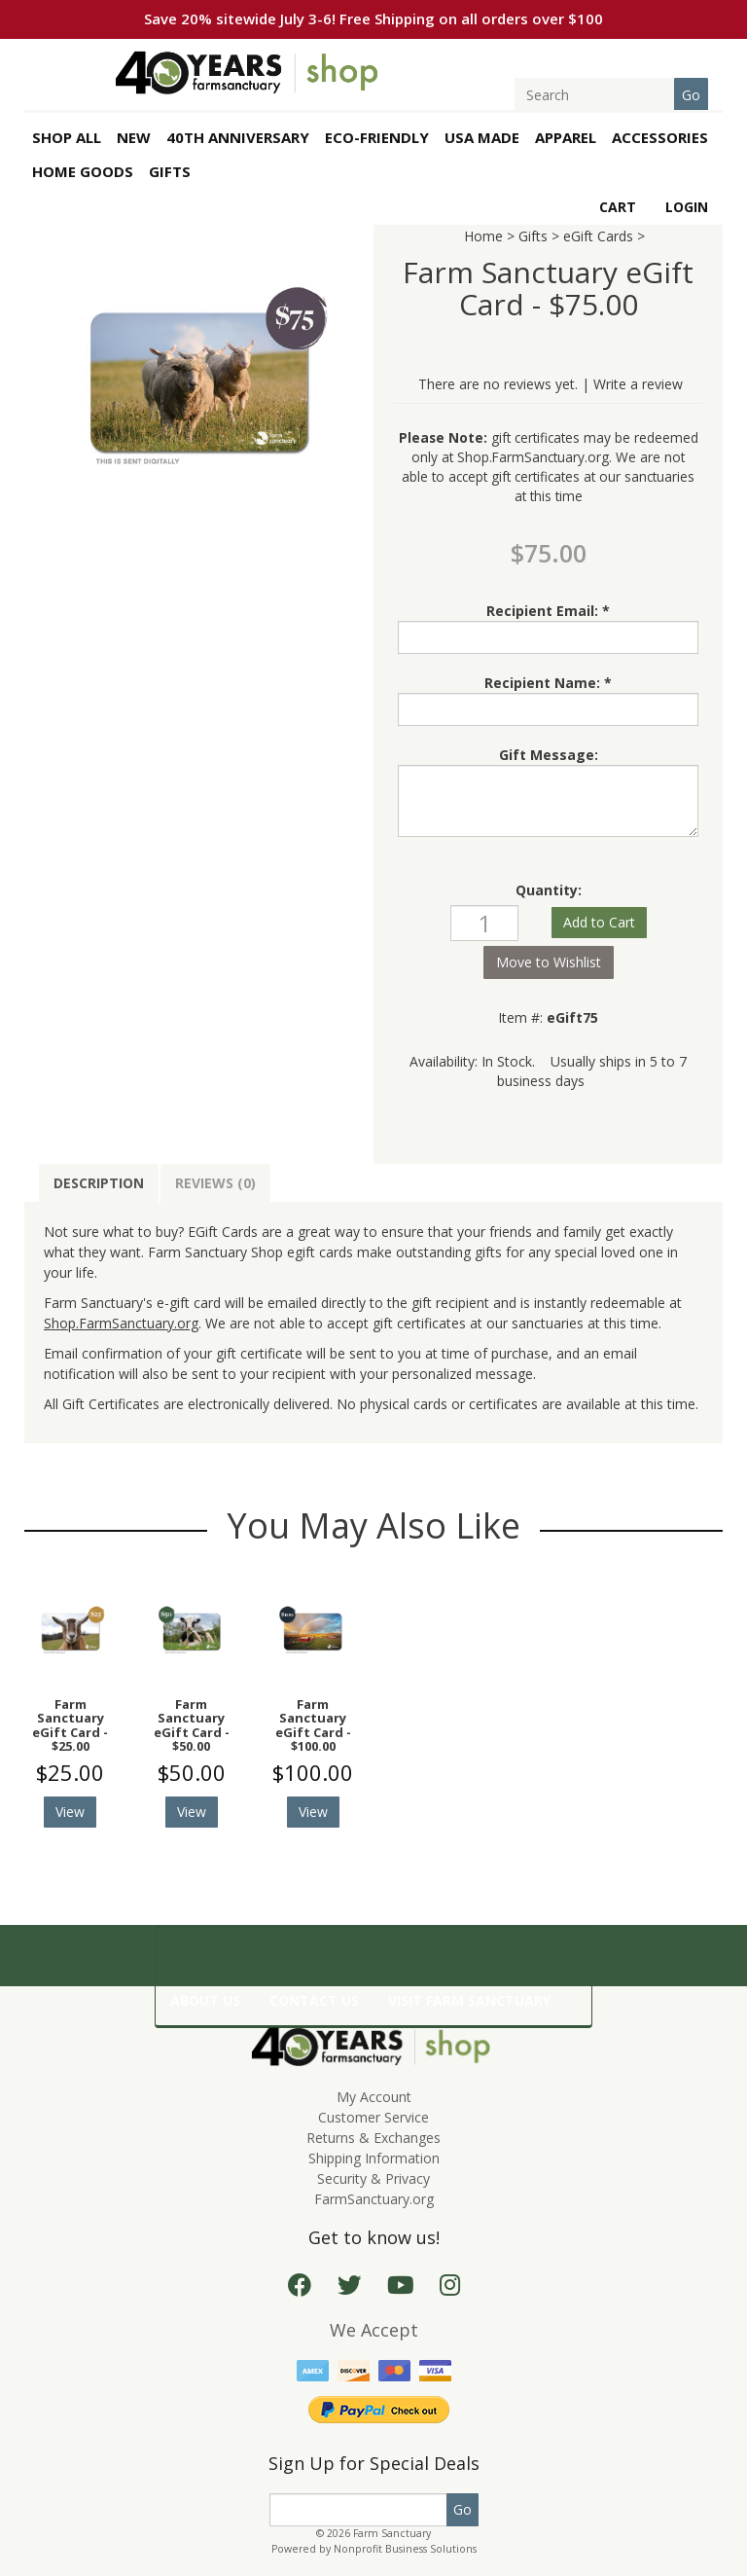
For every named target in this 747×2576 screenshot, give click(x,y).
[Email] (358, 2509)
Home (483, 236)
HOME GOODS (82, 171)
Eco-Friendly (377, 137)
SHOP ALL (66, 137)
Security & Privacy (373, 2178)
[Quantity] (484, 923)
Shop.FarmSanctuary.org (533, 457)
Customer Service (373, 2117)
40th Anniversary (237, 137)
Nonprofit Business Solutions (405, 2549)
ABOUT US (205, 2000)
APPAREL (565, 137)
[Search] (606, 95)
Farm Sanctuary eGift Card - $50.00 (192, 1725)
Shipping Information (374, 2158)
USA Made (482, 137)
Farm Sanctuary (392, 2533)
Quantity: (549, 890)
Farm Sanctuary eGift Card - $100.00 (313, 1725)
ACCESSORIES (660, 137)
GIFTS (170, 171)
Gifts (533, 236)
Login (686, 207)
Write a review (638, 384)
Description (98, 1183)
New (134, 137)
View (70, 1811)
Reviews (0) (215, 1183)
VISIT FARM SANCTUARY (469, 2000)
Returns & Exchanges (373, 2137)
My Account (374, 2096)
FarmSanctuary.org (374, 2199)
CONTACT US (314, 2000)
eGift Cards (598, 236)
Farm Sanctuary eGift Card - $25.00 (70, 1725)
